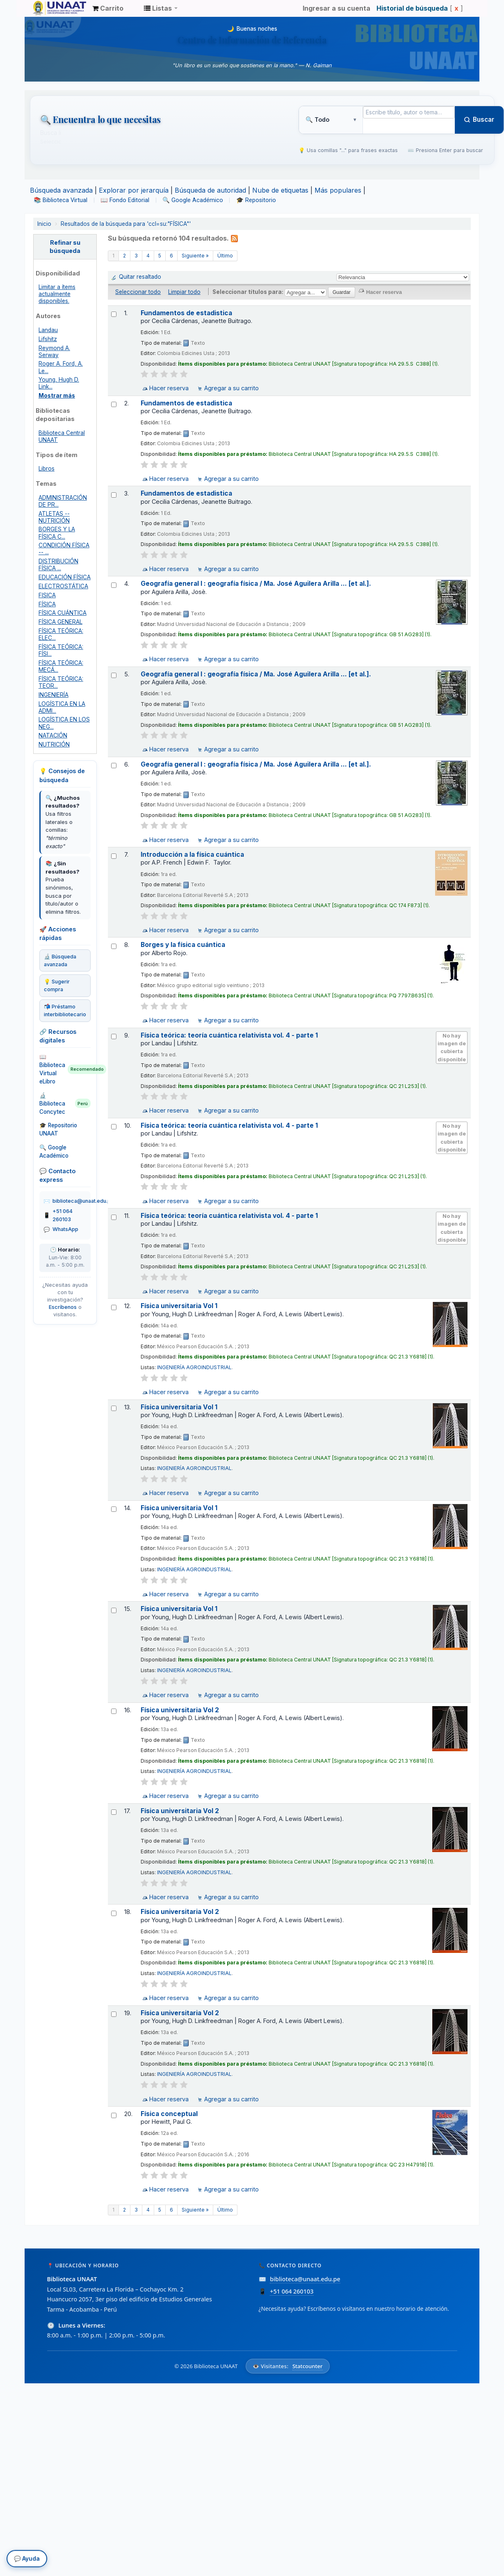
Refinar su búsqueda (65, 246)
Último (225, 256)
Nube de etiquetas (280, 190)
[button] (108, 8)
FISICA (47, 595)
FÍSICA (47, 604)
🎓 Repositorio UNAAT (58, 1129)
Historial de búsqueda (412, 8)
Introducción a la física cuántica (192, 854)
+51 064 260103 (62, 1215)
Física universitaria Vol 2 (180, 1710)
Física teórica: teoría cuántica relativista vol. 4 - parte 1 (229, 1035)
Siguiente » (195, 256)
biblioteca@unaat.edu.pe (83, 1201)
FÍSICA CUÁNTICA (63, 613)
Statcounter (307, 2366)
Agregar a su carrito (231, 388)
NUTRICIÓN (54, 744)
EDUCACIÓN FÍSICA (65, 577)
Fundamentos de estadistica (186, 313)
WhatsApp (65, 1229)
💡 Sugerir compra (57, 985)
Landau (48, 330)
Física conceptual (169, 2114)
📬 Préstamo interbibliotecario (65, 1010)
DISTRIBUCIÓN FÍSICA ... (58, 564)
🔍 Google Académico (53, 1151)
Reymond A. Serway (54, 351)
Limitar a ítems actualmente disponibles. (57, 294)
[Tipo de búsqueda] (331, 120)
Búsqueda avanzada (61, 190)
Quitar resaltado (140, 276)
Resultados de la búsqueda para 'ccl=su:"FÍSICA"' (126, 224)
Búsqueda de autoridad (210, 190)
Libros (47, 468)
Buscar (479, 119)
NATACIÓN (53, 735)
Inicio (44, 224)
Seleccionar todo (138, 292)
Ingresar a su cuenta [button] (336, 8)
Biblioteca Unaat (53, 8)
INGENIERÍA (53, 695)
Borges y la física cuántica (183, 945)
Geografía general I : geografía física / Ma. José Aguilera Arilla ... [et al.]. (256, 583)
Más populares (338, 190)
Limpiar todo (184, 292)
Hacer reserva (169, 388)
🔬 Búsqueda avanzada (60, 960)
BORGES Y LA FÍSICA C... (57, 532)
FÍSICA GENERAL (60, 622)
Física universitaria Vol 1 (179, 1306)
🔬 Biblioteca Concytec (64, 1103)
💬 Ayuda (27, 2561)
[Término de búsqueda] (409, 112)
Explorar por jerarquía (134, 190)
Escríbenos (63, 1307)
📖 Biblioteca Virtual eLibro (64, 1069)
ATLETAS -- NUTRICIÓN (54, 517)
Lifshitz (48, 339)
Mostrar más (57, 395)
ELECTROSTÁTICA (63, 586)
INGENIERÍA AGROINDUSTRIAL (194, 1367)
